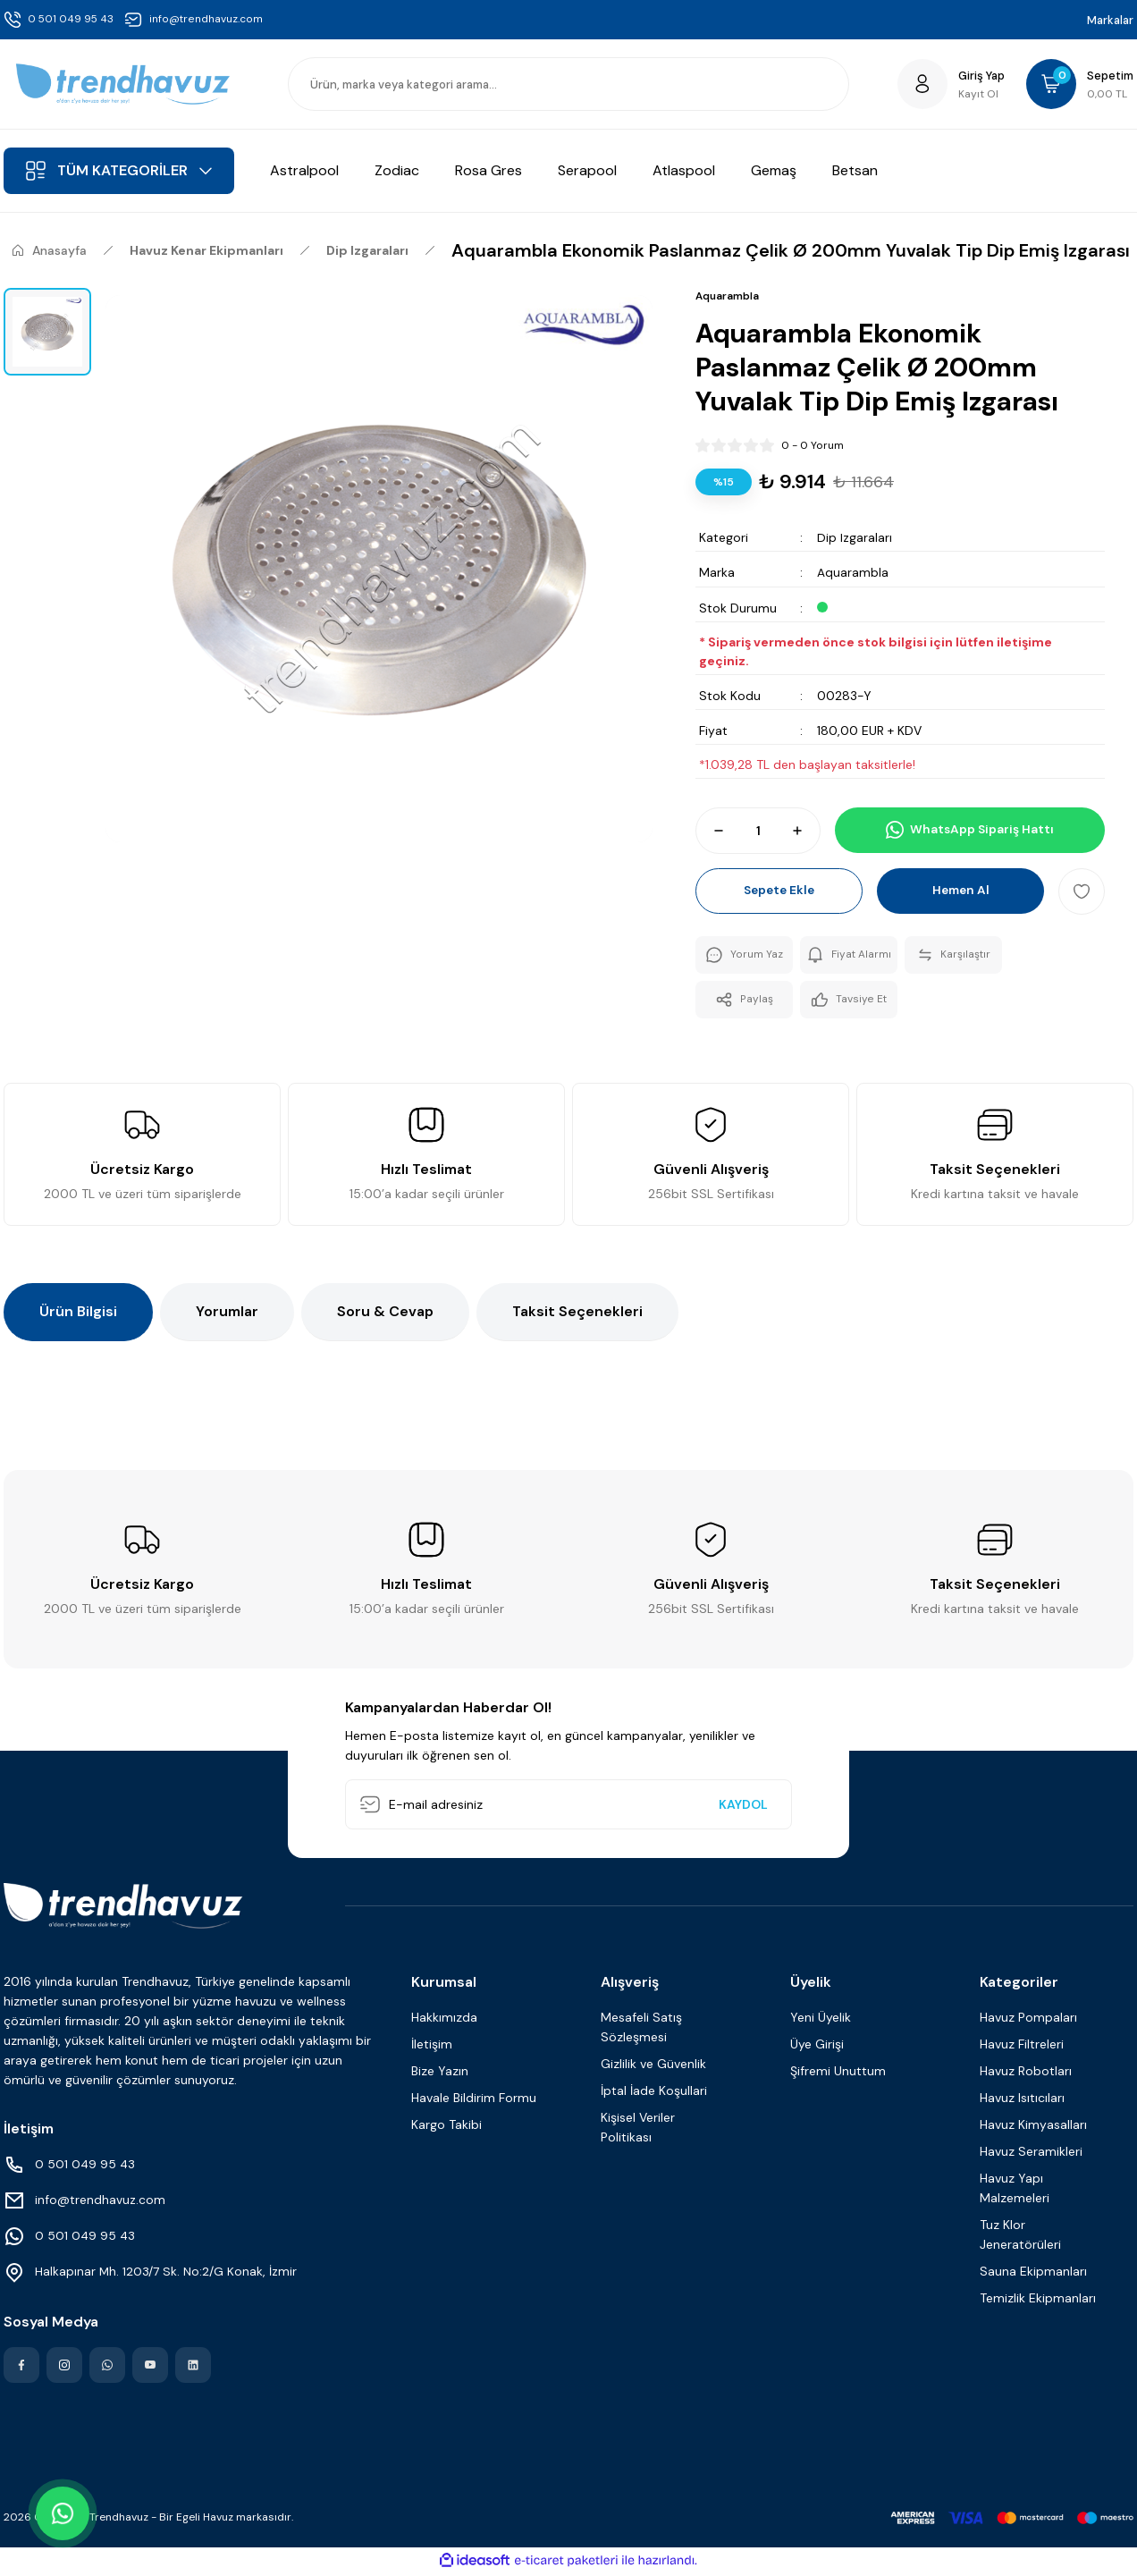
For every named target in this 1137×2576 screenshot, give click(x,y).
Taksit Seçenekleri (577, 1314)
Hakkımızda (444, 2020)
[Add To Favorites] (1081, 890)
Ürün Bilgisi (78, 1314)
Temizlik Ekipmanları (1038, 2301)
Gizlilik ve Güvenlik (653, 2066)
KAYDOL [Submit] (743, 1807)
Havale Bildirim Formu (473, 2100)
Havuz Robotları (1026, 2073)
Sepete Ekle (779, 891)
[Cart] (1078, 84)
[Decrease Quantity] (710, 830)
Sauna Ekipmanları (1033, 2274)
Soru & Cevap (385, 1314)
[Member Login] (945, 84)
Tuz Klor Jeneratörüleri (1020, 2237)
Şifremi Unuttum (838, 2073)
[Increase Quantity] (805, 830)
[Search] (568, 84)
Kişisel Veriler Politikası (638, 2130)
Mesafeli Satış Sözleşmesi (641, 2030)
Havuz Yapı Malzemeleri (1014, 2191)
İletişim (431, 2047)
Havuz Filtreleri (1022, 2047)
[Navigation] (119, 171)
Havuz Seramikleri (1031, 2154)
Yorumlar (227, 1314)
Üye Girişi (817, 2047)
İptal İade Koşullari (654, 2093)
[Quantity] (758, 830)
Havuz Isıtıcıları (1022, 2100)
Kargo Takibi (446, 2127)
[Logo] (123, 84)
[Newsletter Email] (568, 1807)
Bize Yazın (439, 2073)
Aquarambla (853, 572)
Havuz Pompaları (1028, 2020)
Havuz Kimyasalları (1033, 2127)
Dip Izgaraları (854, 537)
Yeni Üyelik (820, 2020)
